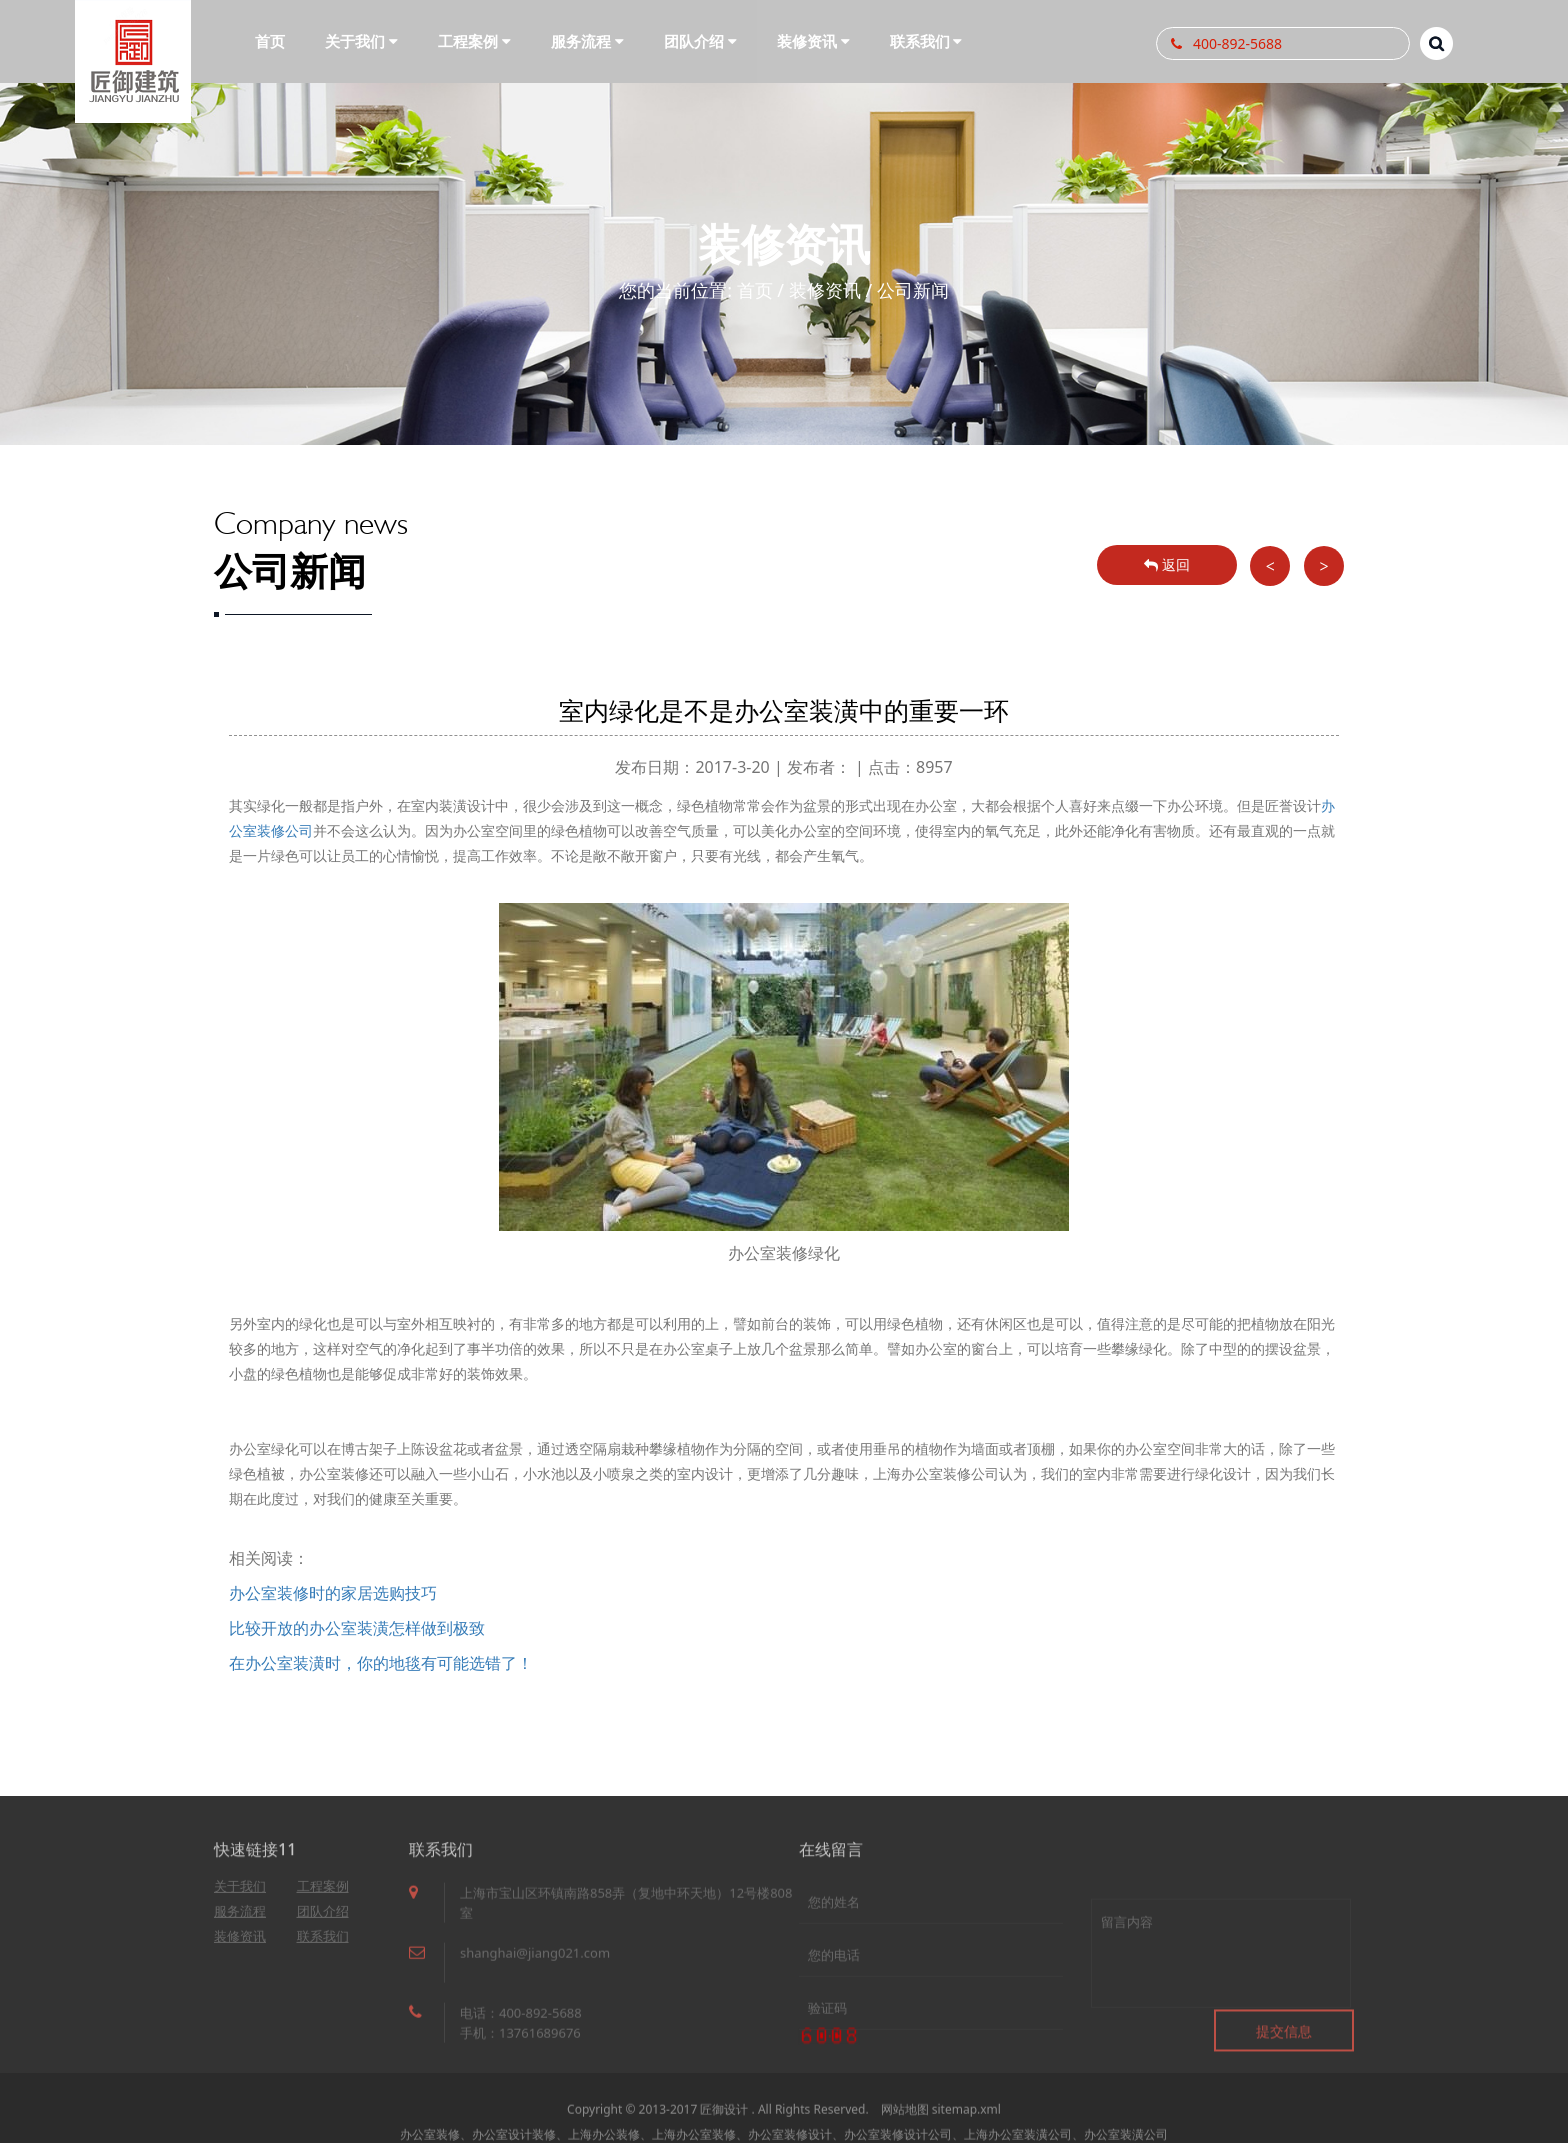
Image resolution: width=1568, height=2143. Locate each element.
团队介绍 (323, 1919)
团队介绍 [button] (700, 41)
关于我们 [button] (361, 41)
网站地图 (905, 2125)
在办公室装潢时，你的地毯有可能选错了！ (381, 1663)
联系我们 (323, 1944)
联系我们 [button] (926, 41)
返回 (1167, 564)
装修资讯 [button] (813, 41)
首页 (270, 41)
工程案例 (323, 1894)
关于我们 (240, 1894)
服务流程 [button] (587, 41)
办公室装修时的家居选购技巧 (333, 1593)
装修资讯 (825, 290)
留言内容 (1221, 1987)
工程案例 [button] (474, 41)
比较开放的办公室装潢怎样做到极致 (357, 1628)
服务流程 (240, 1919)
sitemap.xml (966, 2125)
